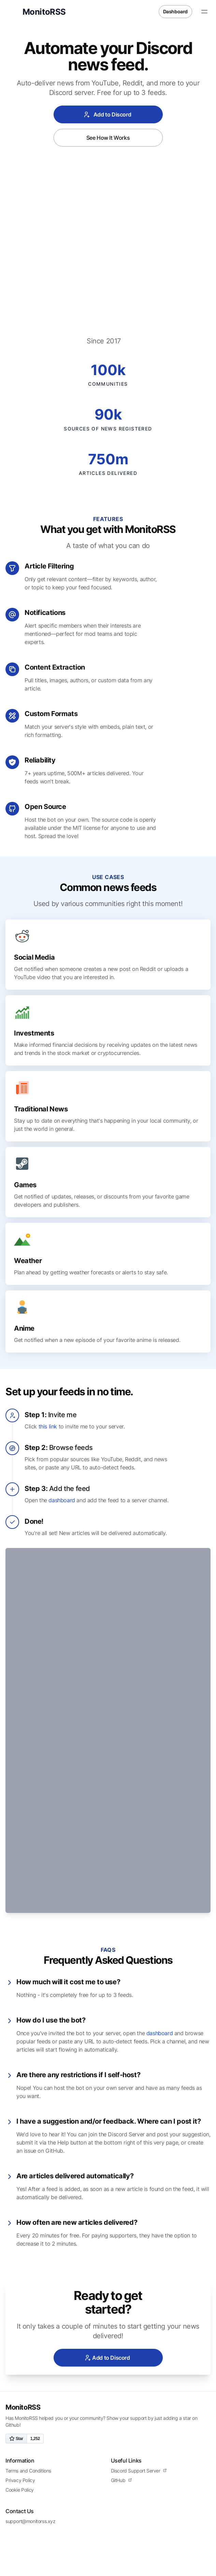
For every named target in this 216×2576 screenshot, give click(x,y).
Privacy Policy (20, 2444)
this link (48, 1447)
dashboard (61, 1521)
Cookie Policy (19, 2453)
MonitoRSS (22, 2371)
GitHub (121, 2444)
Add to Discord (107, 114)
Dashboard (175, 11)
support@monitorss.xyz (30, 2485)
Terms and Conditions (28, 2434)
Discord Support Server (139, 2434)
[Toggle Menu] (204, 11)
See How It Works (108, 137)
